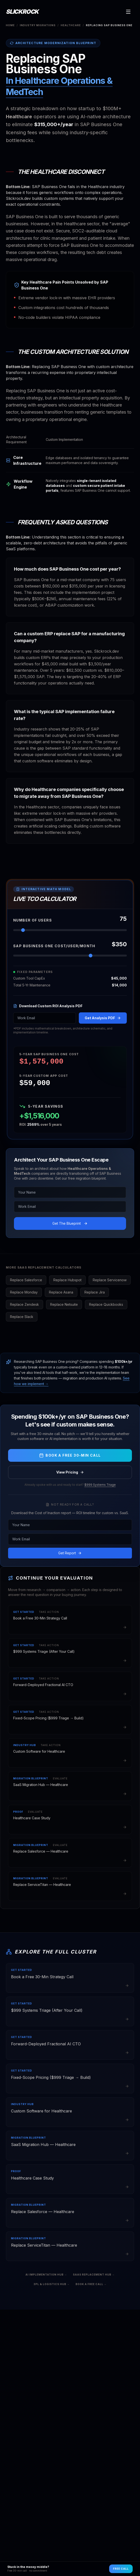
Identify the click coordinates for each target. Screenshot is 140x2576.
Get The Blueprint (70, 1223)
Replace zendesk (24, 1304)
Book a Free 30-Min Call (70, 1455)
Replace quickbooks (106, 1304)
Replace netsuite (64, 1304)
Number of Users (32, 920)
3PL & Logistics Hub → (52, 2284)
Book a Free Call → (91, 2284)
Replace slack (21, 1317)
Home (10, 25)
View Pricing (70, 1472)
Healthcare (71, 25)
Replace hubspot (67, 1280)
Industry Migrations (38, 25)
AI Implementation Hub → (46, 2274)
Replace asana (61, 1292)
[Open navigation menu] (128, 12)
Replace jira (94, 1292)
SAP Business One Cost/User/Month (54, 946)
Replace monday (24, 1292)
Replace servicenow (110, 1280)
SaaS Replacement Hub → (94, 2274)
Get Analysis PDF (103, 1018)
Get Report (70, 1553)
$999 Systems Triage (100, 1484)
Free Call (121, 2568)
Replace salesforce (26, 1280)
